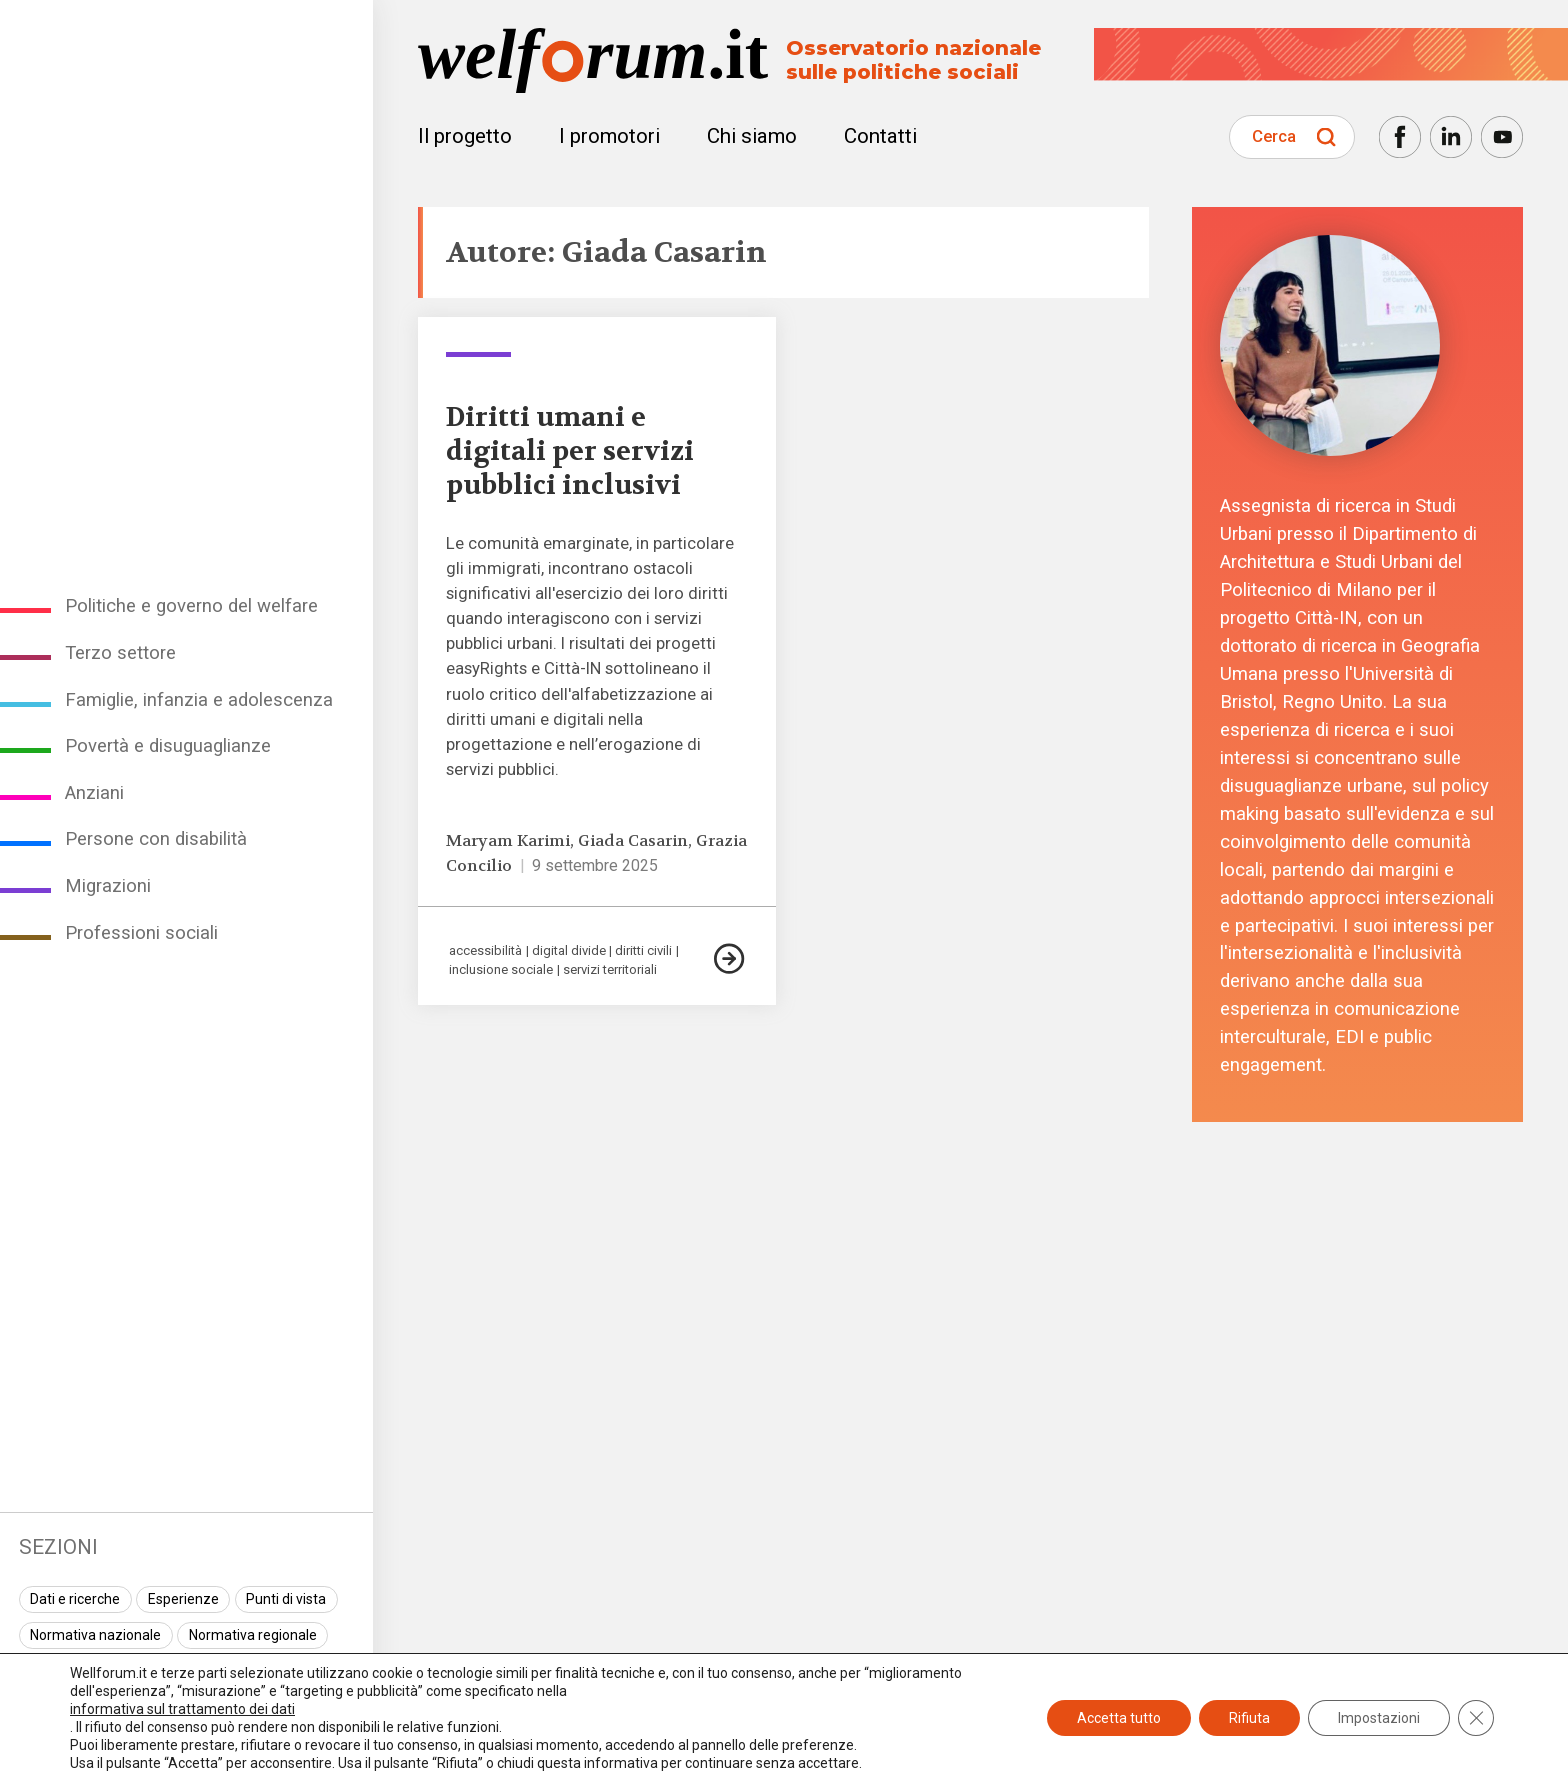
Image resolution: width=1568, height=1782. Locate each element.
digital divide (569, 950)
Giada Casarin (633, 841)
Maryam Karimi (508, 841)
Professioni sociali (141, 933)
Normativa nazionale (95, 1635)
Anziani (94, 793)
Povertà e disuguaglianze (168, 746)
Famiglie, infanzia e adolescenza (199, 700)
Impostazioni (1379, 1718)
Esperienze (183, 1599)
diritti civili (643, 950)
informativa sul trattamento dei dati (182, 1709)
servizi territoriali (610, 969)
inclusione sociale (501, 969)
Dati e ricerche (75, 1599)
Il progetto (465, 136)
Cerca (1274, 136)
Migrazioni (108, 886)
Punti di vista (286, 1599)
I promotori (609, 136)
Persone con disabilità (156, 839)
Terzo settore (120, 653)
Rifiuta (1249, 1718)
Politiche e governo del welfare (191, 606)
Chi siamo (752, 136)
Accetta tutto (1119, 1718)
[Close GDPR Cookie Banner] (1476, 1718)
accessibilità (485, 950)
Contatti (880, 136)
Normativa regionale (253, 1635)
